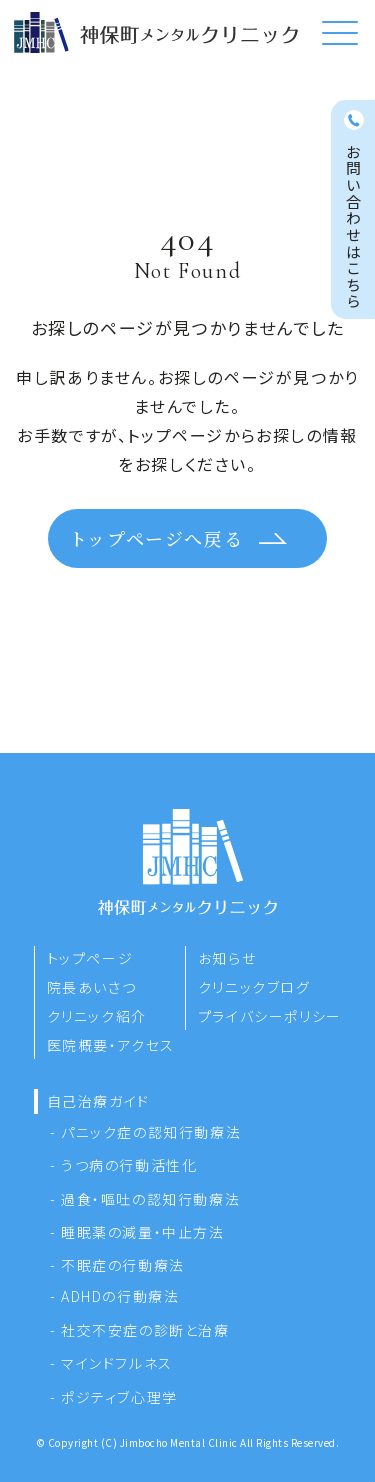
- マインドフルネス (111, 1363)
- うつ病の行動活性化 (124, 1165)
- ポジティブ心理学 (114, 1397)
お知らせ (227, 958)
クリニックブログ (254, 987)
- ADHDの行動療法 (115, 1296)
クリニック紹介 (97, 1016)
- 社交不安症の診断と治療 (140, 1330)
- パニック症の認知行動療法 (145, 1132)
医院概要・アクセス (111, 1045)
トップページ (90, 958)
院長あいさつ (92, 987)
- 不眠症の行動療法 (117, 1265)
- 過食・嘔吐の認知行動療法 (145, 1199)
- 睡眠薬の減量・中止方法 (137, 1232)
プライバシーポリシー (270, 1016)
